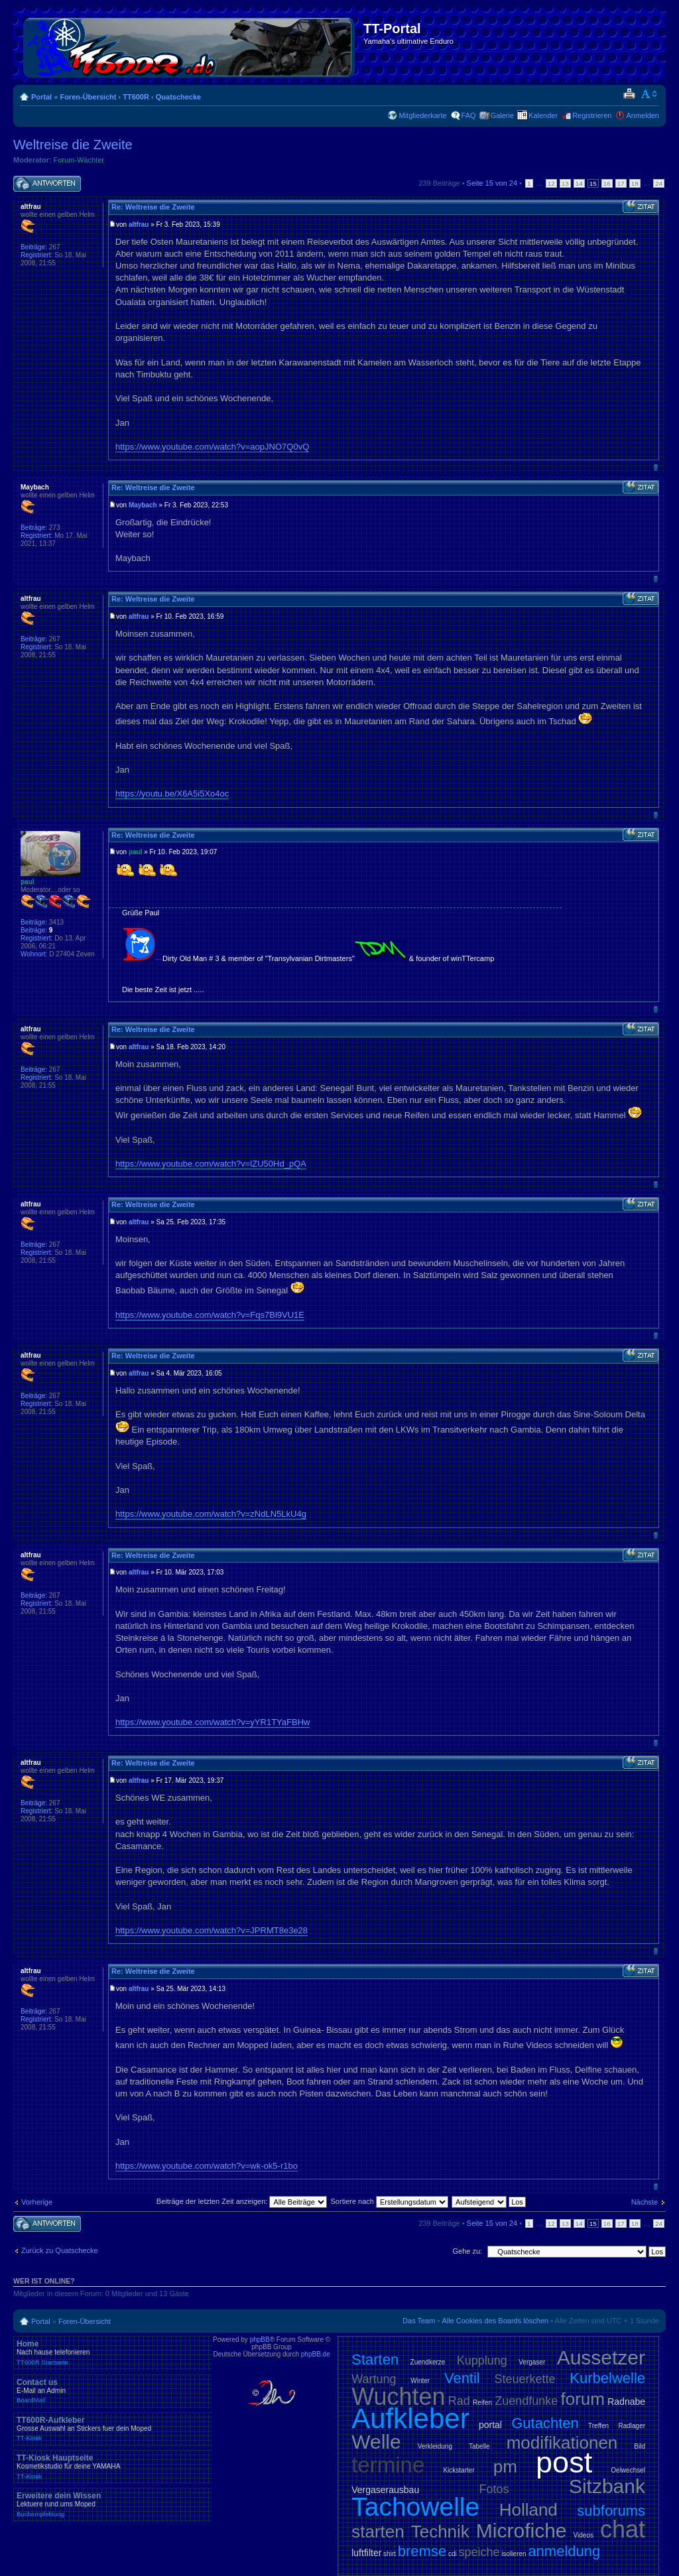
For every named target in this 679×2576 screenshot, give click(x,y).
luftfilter (366, 2552)
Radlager (631, 2425)
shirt (389, 2553)
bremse (422, 2551)
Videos (583, 2535)
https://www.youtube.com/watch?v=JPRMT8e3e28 (211, 1930)
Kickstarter (458, 2470)
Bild (639, 2446)
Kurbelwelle (607, 2378)
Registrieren (591, 115)
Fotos (494, 2489)
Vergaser (532, 2362)
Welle (376, 2442)
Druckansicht (629, 94)
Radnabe (626, 2401)
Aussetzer (601, 2357)
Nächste (644, 2202)
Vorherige (36, 2202)
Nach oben (655, 467)
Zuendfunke (526, 2401)
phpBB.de (315, 2354)
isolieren (513, 2553)
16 (607, 183)
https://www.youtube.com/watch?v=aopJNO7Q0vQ (212, 447)
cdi (452, 2553)
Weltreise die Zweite (73, 144)
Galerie (502, 115)
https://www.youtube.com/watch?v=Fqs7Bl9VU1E (209, 1315)
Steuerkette (525, 2379)
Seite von (492, 183)
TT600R (136, 97)
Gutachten (545, 2423)
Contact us (113, 2391)
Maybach (143, 505)
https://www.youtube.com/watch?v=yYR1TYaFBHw (212, 1722)
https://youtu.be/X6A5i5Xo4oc (172, 794)
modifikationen (562, 2443)
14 (579, 183)
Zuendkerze (428, 2362)
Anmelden (642, 115)
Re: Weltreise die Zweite (153, 207)
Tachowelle (415, 2506)
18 (635, 183)
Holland (528, 2510)
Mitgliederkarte (422, 115)
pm (505, 2467)
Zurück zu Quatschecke (59, 2250)
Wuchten (398, 2396)
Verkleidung (435, 2446)
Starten (375, 2359)
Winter (420, 2380)
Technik (440, 2532)
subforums (611, 2510)
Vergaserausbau (385, 2489)
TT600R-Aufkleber (113, 2428)
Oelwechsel (628, 2470)
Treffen (598, 2425)
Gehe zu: (467, 2251)
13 (565, 183)
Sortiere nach (389, 2201)
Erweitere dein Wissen (113, 2504)
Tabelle (479, 2446)
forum (583, 2399)
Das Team (418, 2321)
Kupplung (482, 2360)
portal (490, 2424)
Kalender (543, 115)
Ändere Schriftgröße (649, 94)
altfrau (139, 224)
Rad (459, 2401)
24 (658, 183)
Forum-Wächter (79, 160)
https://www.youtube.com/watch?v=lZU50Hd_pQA (210, 1164)
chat (622, 2529)
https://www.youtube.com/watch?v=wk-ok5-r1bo (206, 2166)
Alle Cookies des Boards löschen (495, 2321)
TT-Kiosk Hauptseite (113, 2466)
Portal (41, 97)
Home (113, 2352)
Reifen (482, 2402)
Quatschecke (178, 97)
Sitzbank (607, 2486)
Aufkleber (410, 2418)
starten (377, 2532)
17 (621, 183)
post (564, 2462)
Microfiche (521, 2531)
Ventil (462, 2378)
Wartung (373, 2379)
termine (387, 2465)
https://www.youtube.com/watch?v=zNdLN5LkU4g (210, 1514)
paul (136, 852)
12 (551, 183)
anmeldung (564, 2551)
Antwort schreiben (47, 184)
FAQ (469, 115)
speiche (479, 2552)
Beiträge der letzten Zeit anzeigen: (242, 2201)
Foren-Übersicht (88, 97)
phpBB (260, 2339)
